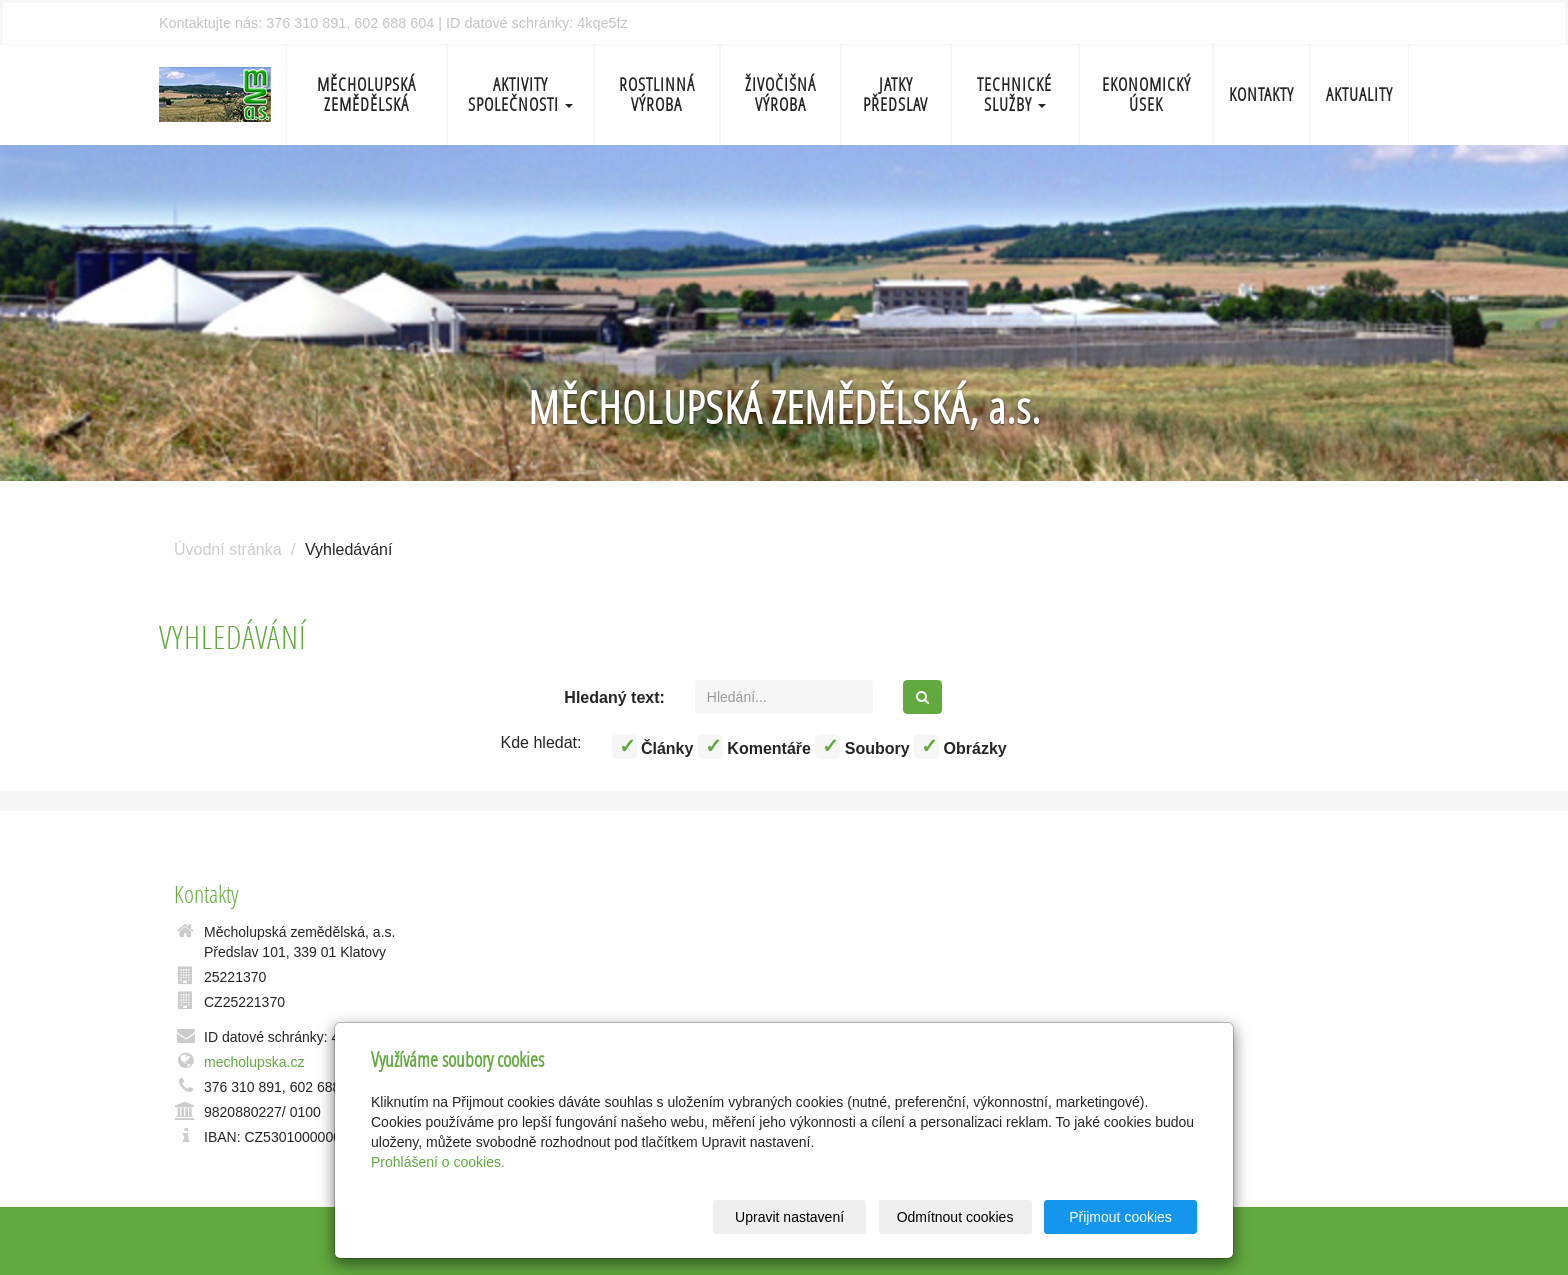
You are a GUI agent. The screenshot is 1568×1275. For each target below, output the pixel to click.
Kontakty (1261, 94)
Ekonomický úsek (1146, 94)
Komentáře (754, 746)
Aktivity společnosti (520, 94)
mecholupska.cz (254, 1062)
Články (653, 746)
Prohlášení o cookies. (438, 1162)
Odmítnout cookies (955, 1217)
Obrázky (960, 746)
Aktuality (1359, 94)
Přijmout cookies (1120, 1217)
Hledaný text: (614, 697)
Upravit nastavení (789, 1217)
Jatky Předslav (895, 94)
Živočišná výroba (780, 94)
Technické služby (1014, 94)
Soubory (862, 746)
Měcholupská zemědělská (366, 94)
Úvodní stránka (228, 549)
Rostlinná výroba (657, 94)
